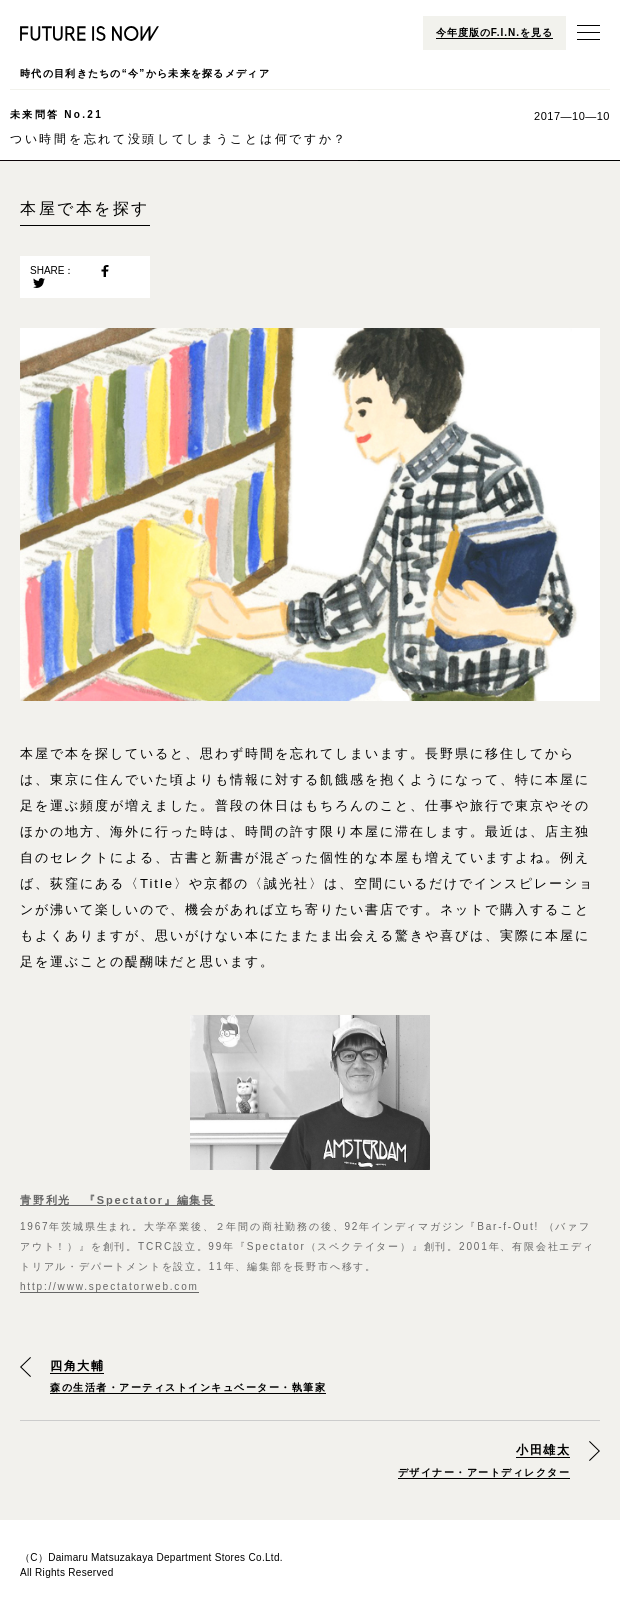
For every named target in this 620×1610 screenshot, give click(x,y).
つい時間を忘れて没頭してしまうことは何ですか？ (179, 126)
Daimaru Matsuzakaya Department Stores (146, 1557)
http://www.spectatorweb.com (109, 1286)
